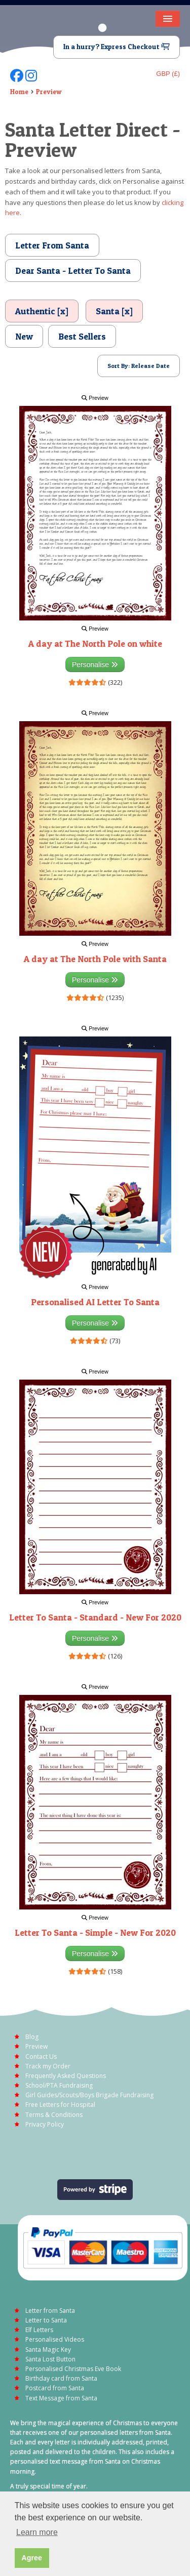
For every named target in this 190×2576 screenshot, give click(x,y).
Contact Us (41, 2056)
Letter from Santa (50, 2310)
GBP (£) (168, 73)
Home (19, 92)
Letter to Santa (46, 2320)
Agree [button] (31, 2558)
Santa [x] (114, 311)
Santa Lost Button (50, 2359)
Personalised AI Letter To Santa (95, 1302)
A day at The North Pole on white (95, 643)
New (24, 336)
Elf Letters (39, 2329)
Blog (32, 2036)
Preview (49, 92)
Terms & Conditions (54, 2114)
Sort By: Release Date (138, 365)
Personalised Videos (54, 2339)
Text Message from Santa (61, 2398)
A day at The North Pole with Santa (95, 958)
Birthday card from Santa (61, 2378)
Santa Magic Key (48, 2349)
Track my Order (47, 2066)
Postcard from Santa (54, 2388)
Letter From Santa (52, 245)
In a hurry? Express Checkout (116, 47)
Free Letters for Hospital (60, 2104)
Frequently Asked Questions (65, 2075)
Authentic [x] (41, 311)
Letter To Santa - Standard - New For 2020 (95, 1617)
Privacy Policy (44, 2124)
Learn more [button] (37, 2532)
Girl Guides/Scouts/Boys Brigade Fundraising (89, 2095)
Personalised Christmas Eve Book (73, 2368)
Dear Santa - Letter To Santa (73, 270)
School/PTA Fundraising (59, 2085)
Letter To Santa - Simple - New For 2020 (95, 1932)
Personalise (95, 664)
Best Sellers (82, 336)
